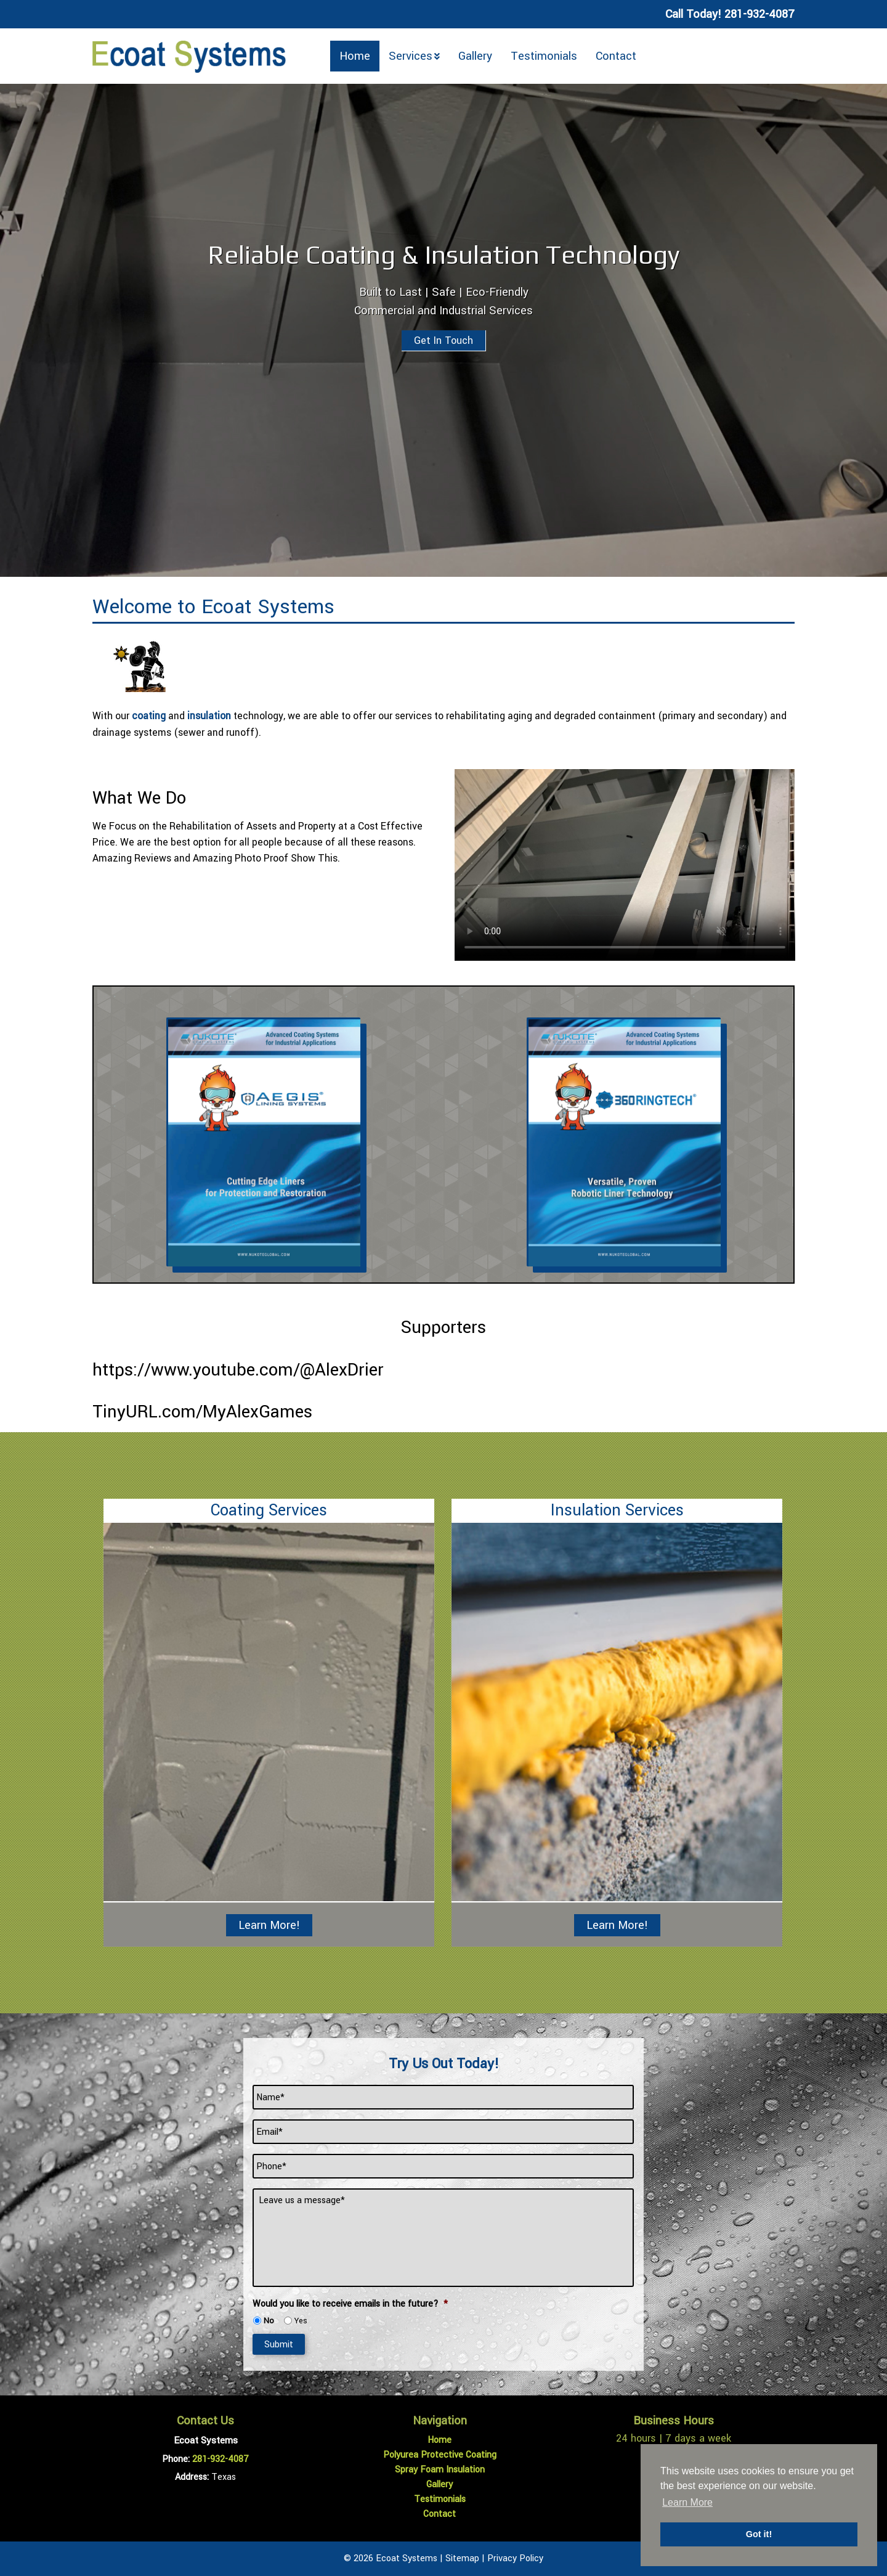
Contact (616, 56)
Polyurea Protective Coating (439, 2454)
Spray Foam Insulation (440, 2469)
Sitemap (462, 2558)
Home (354, 56)
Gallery (475, 56)
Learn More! (269, 1925)
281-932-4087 (220, 2459)
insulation (209, 716)
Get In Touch (443, 340)
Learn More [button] (687, 2502)
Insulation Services (617, 1510)
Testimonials (544, 56)
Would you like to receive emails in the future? (350, 2304)
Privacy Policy (515, 2558)
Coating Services (269, 1510)
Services (410, 56)
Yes (300, 2320)
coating (149, 716)
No (269, 2320)
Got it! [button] (759, 2534)
